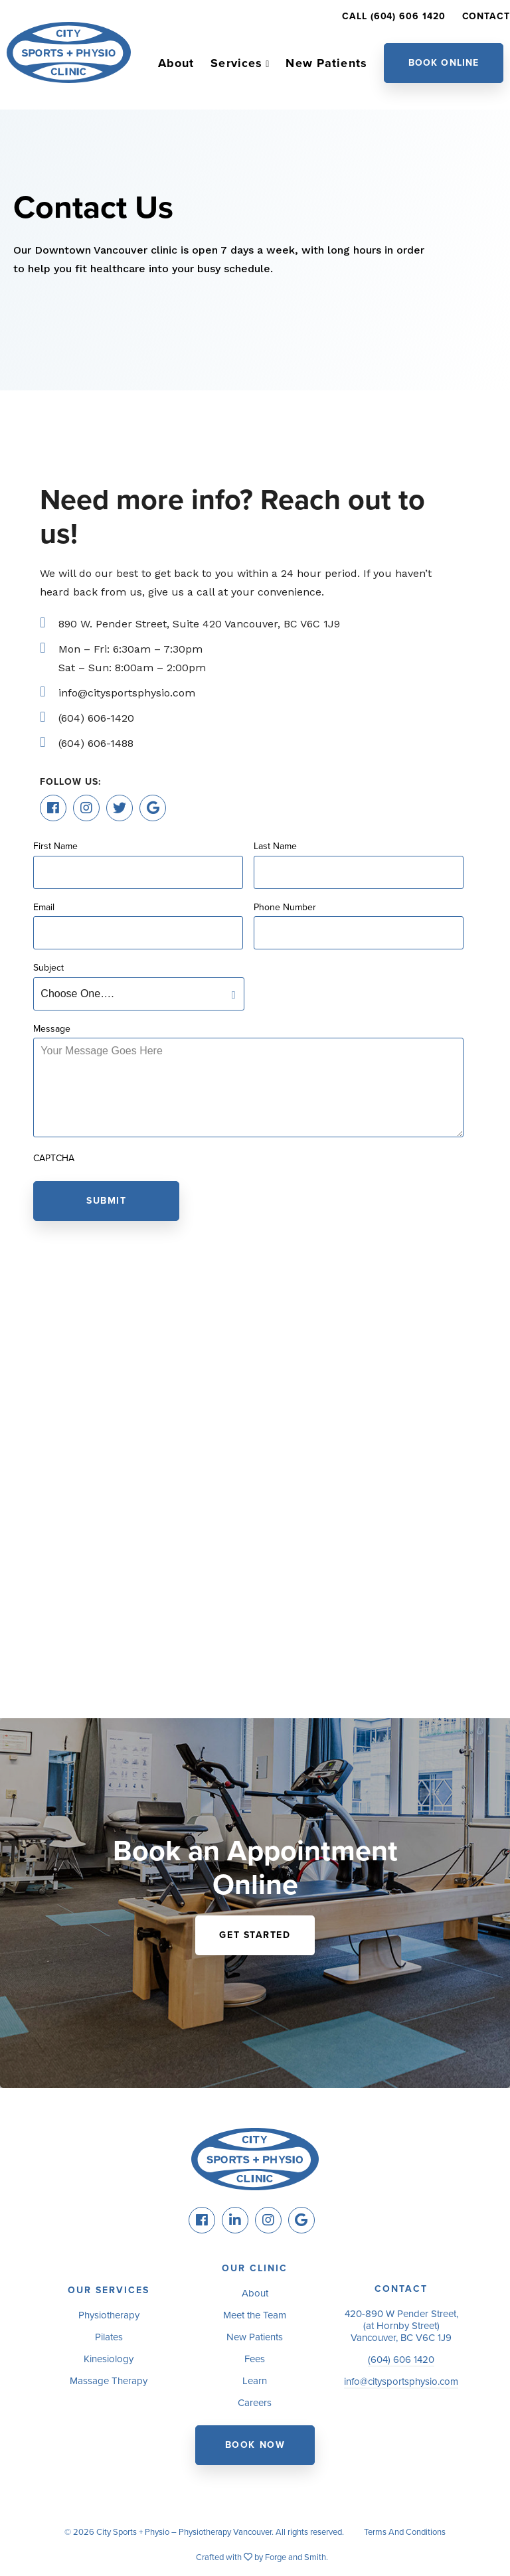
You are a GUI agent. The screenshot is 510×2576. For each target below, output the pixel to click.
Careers (255, 2403)
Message (51, 1029)
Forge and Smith (295, 2557)
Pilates (109, 2337)
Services (236, 63)
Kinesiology (108, 2359)
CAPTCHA (53, 1158)
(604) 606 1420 (401, 2360)
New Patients (326, 63)
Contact (486, 16)
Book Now (255, 2445)
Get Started (254, 1935)
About (176, 63)
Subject (48, 968)
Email (43, 907)
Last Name (275, 846)
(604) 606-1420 (96, 718)
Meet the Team (254, 2315)
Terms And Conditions (405, 2532)
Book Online (443, 62)
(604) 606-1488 (95, 743)
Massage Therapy (108, 2381)
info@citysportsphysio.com (126, 692)
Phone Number (285, 907)
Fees (254, 2359)
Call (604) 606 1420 (393, 16)
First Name (55, 846)
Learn (254, 2381)
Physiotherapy (108, 2315)
